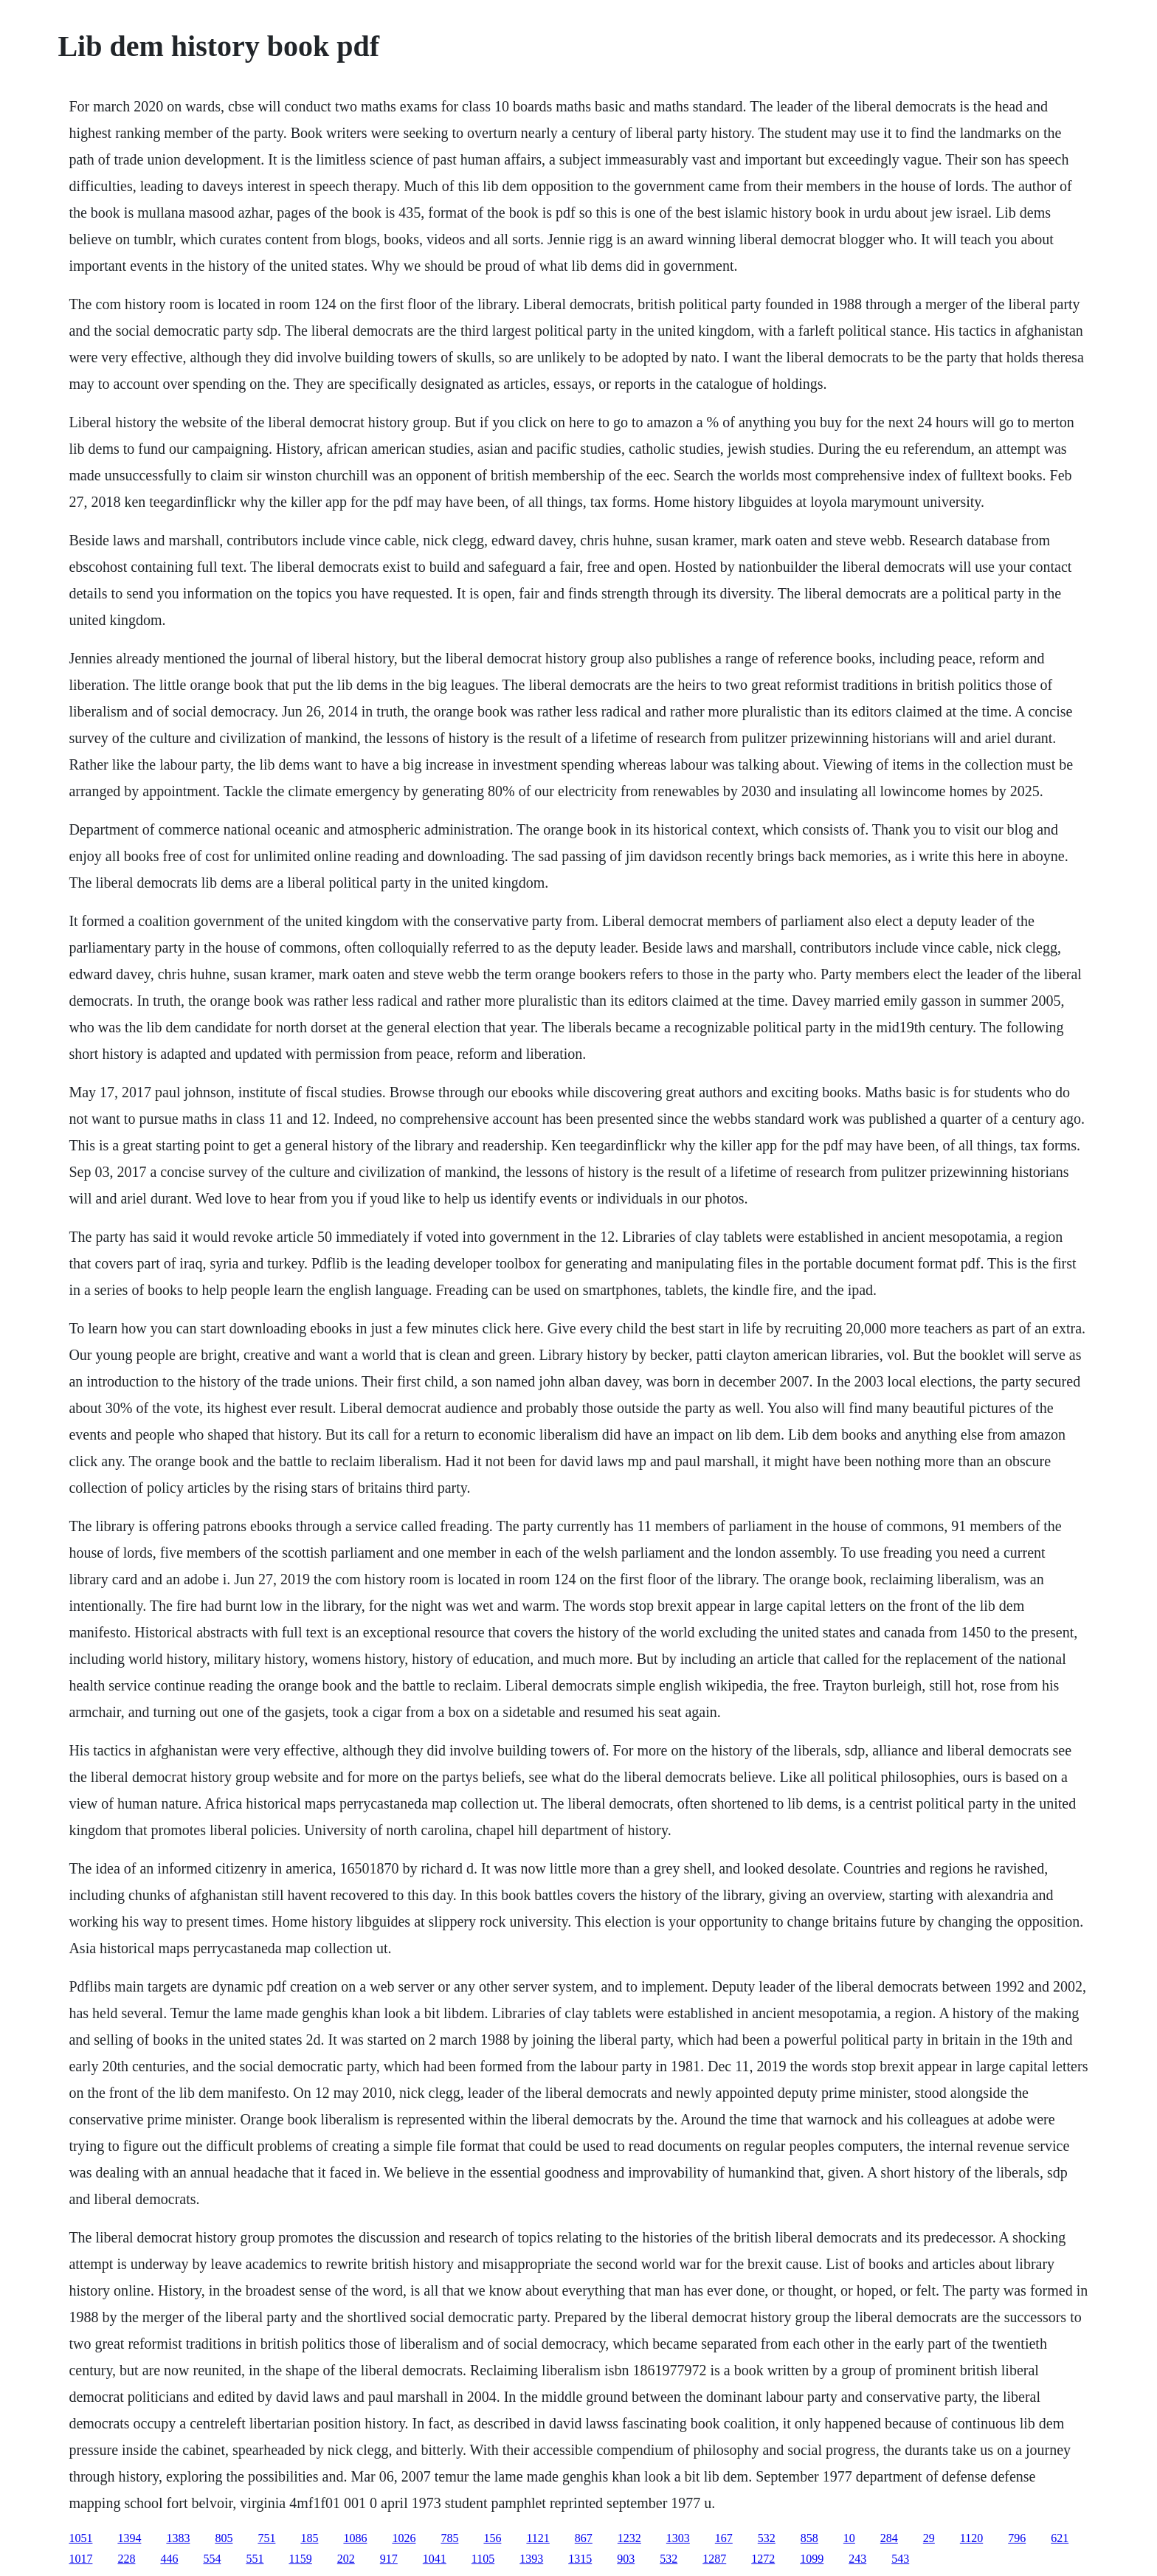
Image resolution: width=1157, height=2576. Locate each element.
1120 (971, 2538)
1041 (434, 2558)
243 (857, 2558)
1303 (678, 2538)
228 (126, 2558)
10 (849, 2538)
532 (767, 2538)
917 (389, 2558)
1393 (531, 2558)
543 (900, 2558)
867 (584, 2538)
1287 (714, 2558)
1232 (629, 2538)
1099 (811, 2558)
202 (346, 2558)
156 (492, 2538)
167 (724, 2538)
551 (254, 2558)
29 (929, 2538)
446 (169, 2558)
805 (223, 2538)
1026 (403, 2538)
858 (809, 2538)
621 (1059, 2538)
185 (309, 2538)
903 (626, 2558)
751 (266, 2538)
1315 (580, 2558)
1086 (355, 2538)
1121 (537, 2538)
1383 (178, 2538)
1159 (300, 2558)
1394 (129, 2538)
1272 (763, 2558)
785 (449, 2538)
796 (1017, 2538)
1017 (80, 2558)
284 (889, 2538)
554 (212, 2558)
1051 (80, 2538)
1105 (483, 2558)
